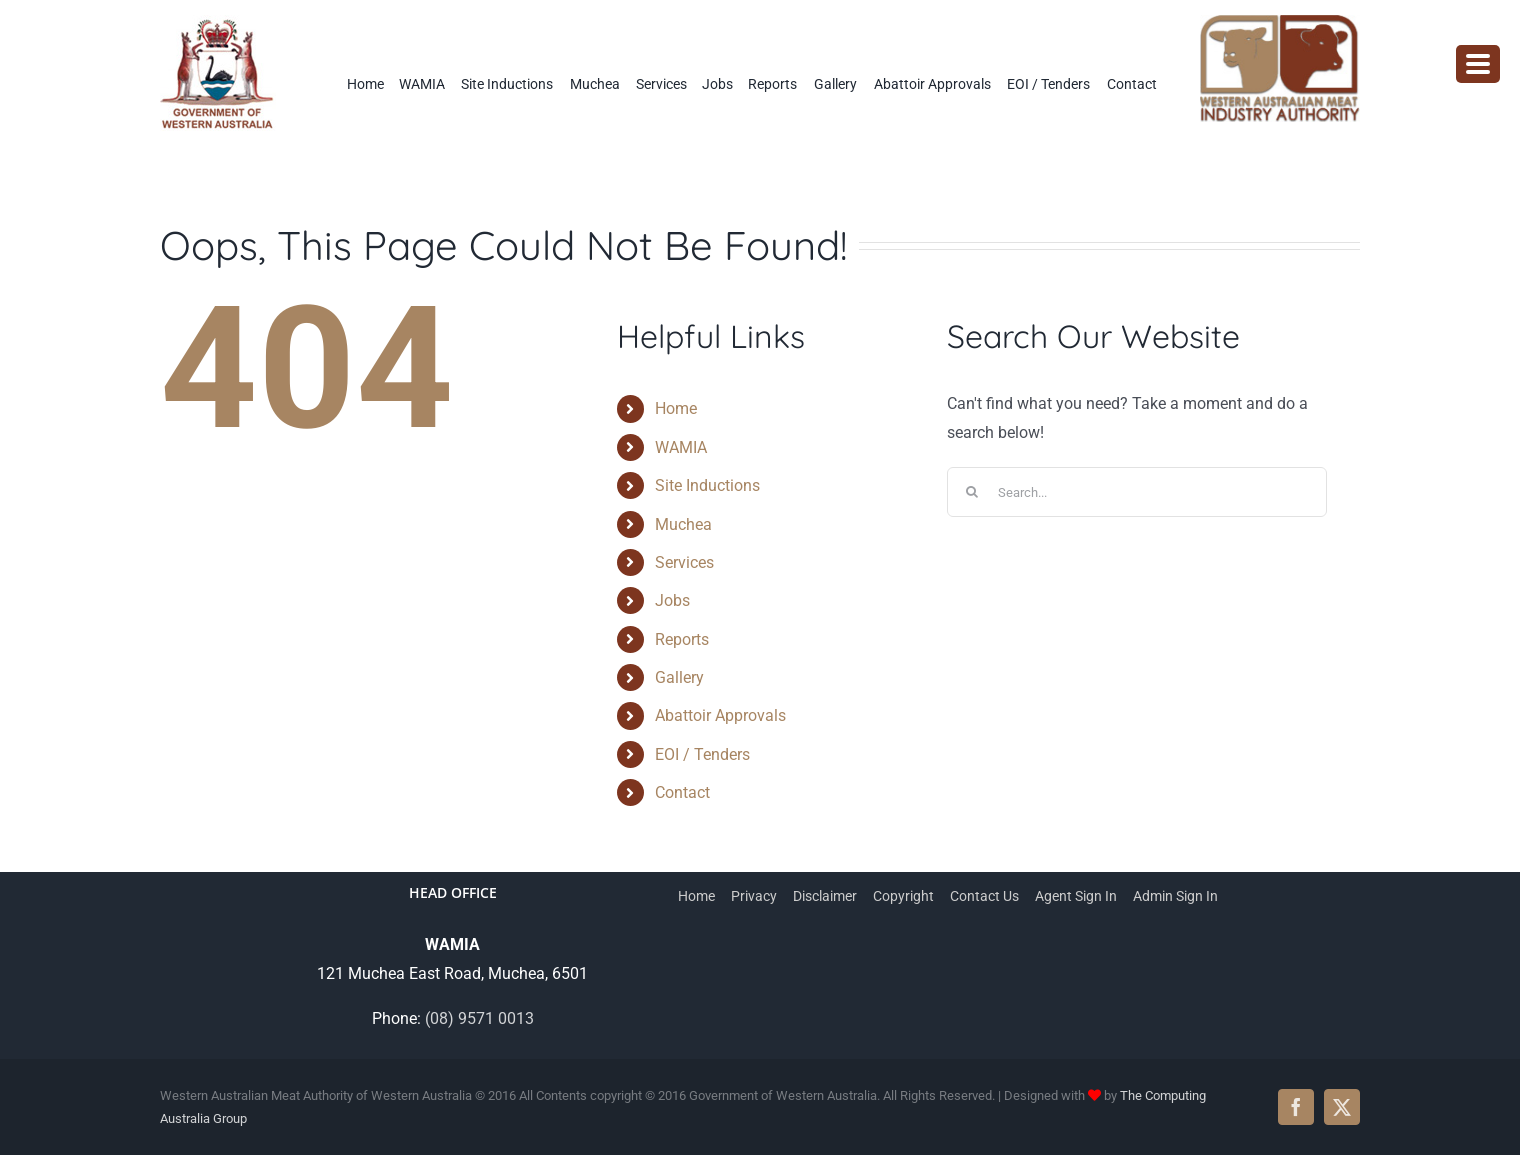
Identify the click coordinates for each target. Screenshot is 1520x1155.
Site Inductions (707, 485)
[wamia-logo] (1280, 22)
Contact (682, 792)
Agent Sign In (1076, 896)
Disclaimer (825, 896)
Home (676, 408)
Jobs (672, 600)
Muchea (683, 524)
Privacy (754, 896)
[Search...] (1137, 492)
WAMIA (681, 447)
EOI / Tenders (702, 754)
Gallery (679, 677)
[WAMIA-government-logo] (218, 22)
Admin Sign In (1175, 896)
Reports (682, 639)
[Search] (972, 492)
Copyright (903, 896)
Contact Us (984, 896)
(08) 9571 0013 (479, 1018)
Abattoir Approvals (720, 715)
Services (684, 562)
